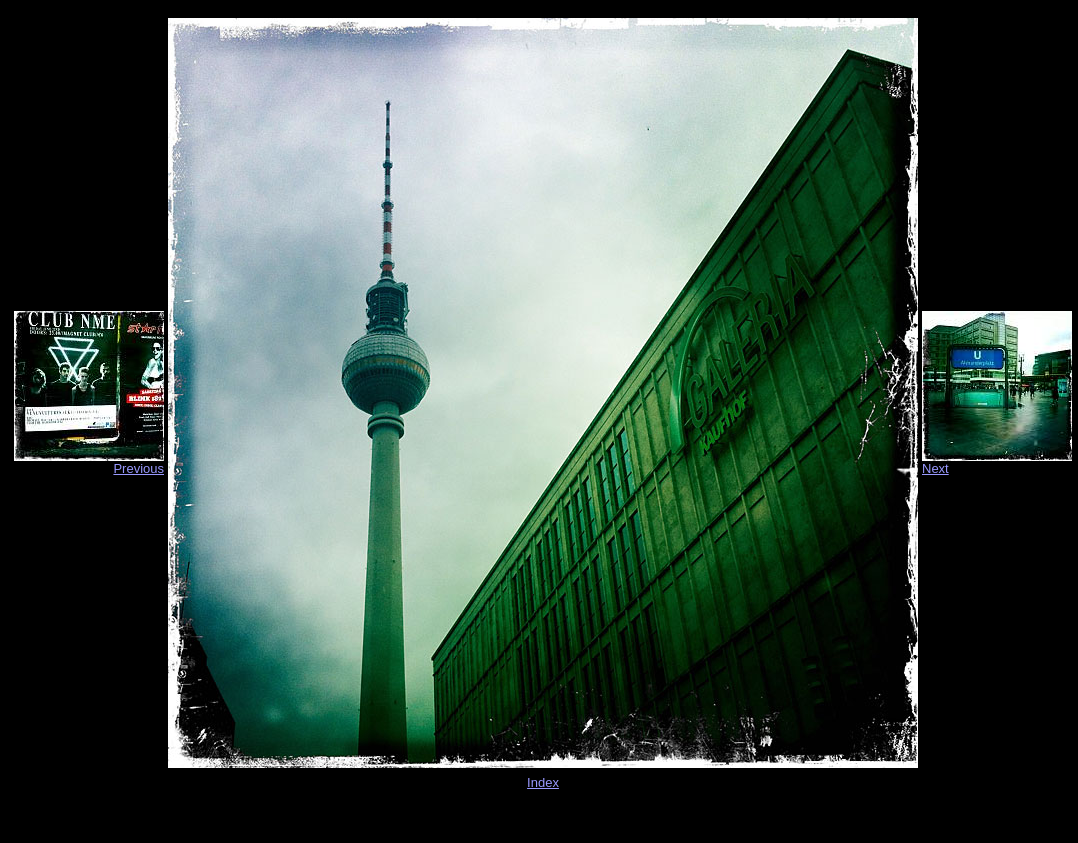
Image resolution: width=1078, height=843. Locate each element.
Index (543, 782)
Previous (138, 468)
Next (935, 468)
